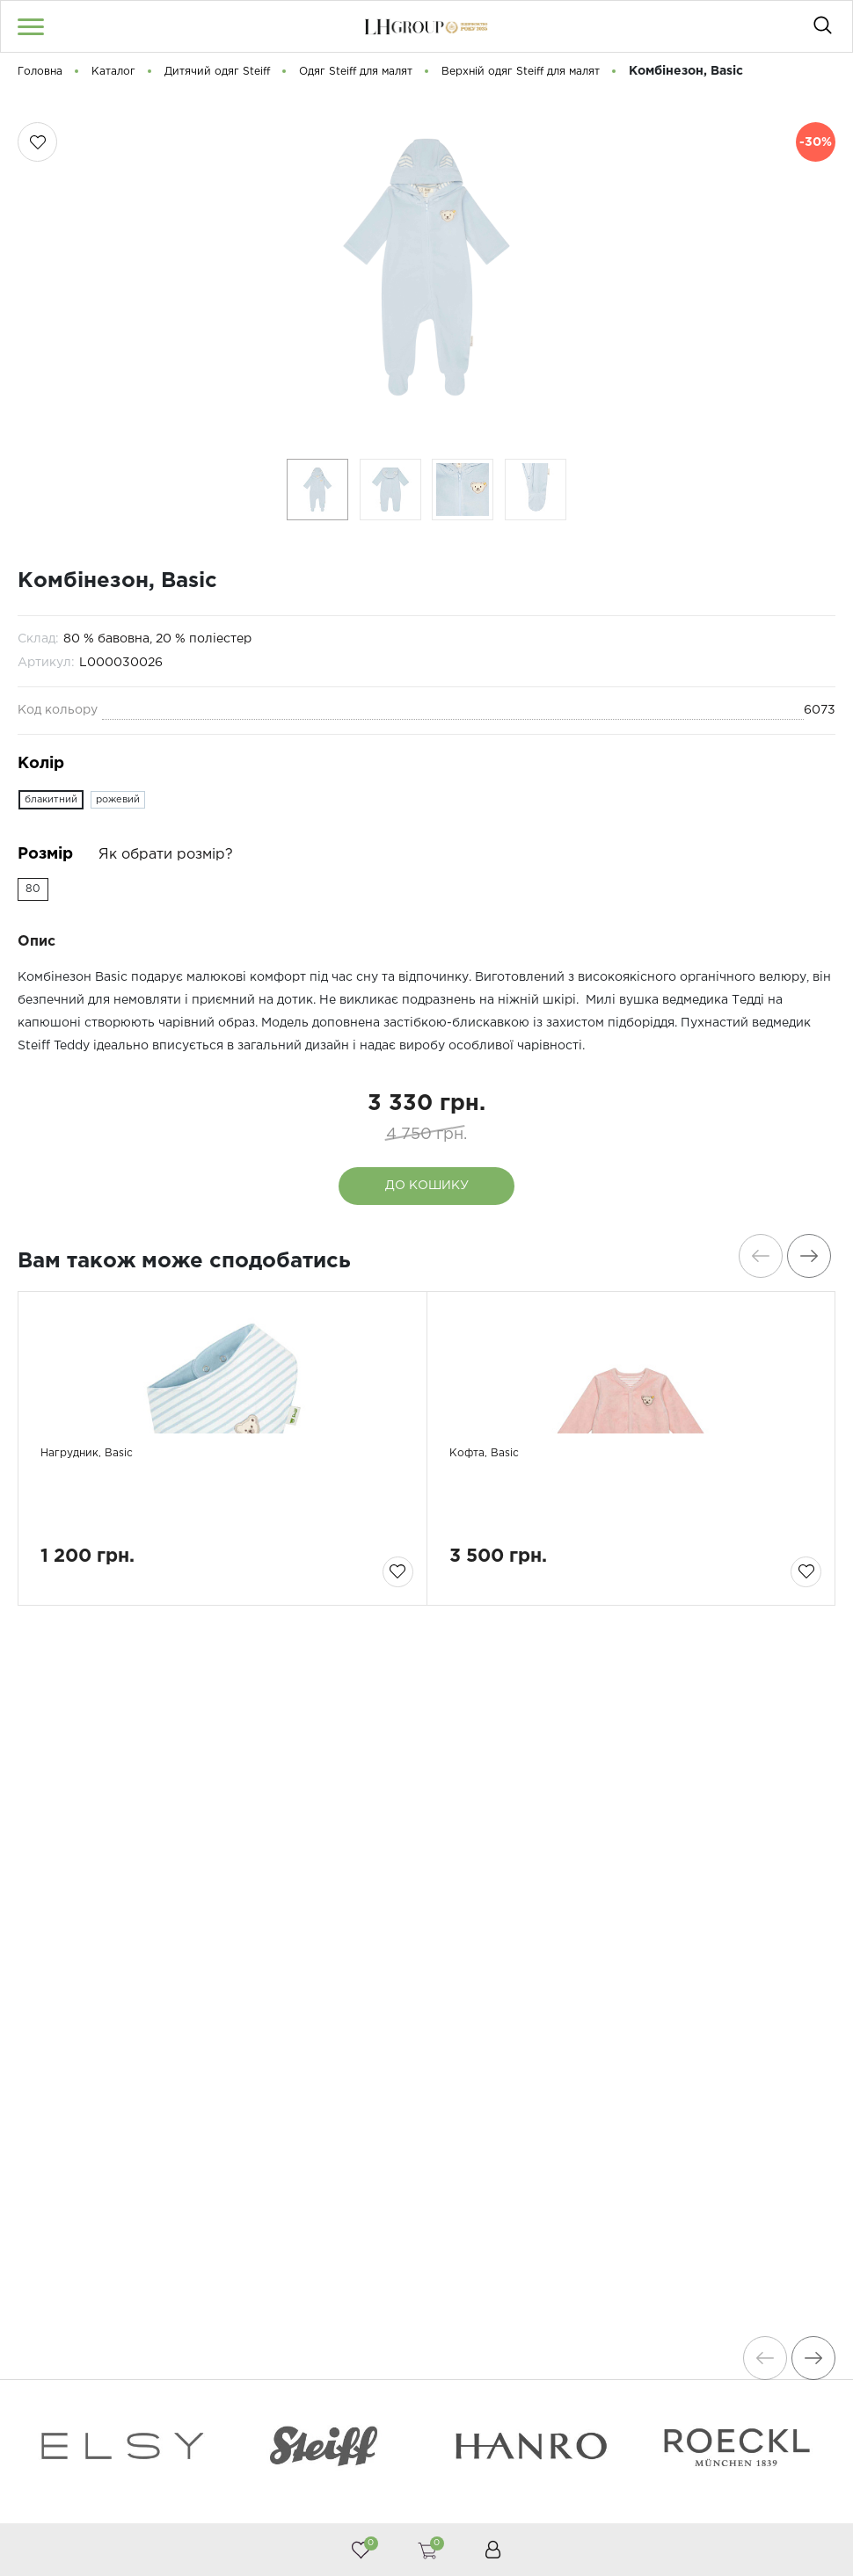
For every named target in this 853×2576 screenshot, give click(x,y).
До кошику (427, 1185)
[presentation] (752, 1256)
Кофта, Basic (495, 1539)
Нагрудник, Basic (101, 1539)
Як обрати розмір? (165, 854)
